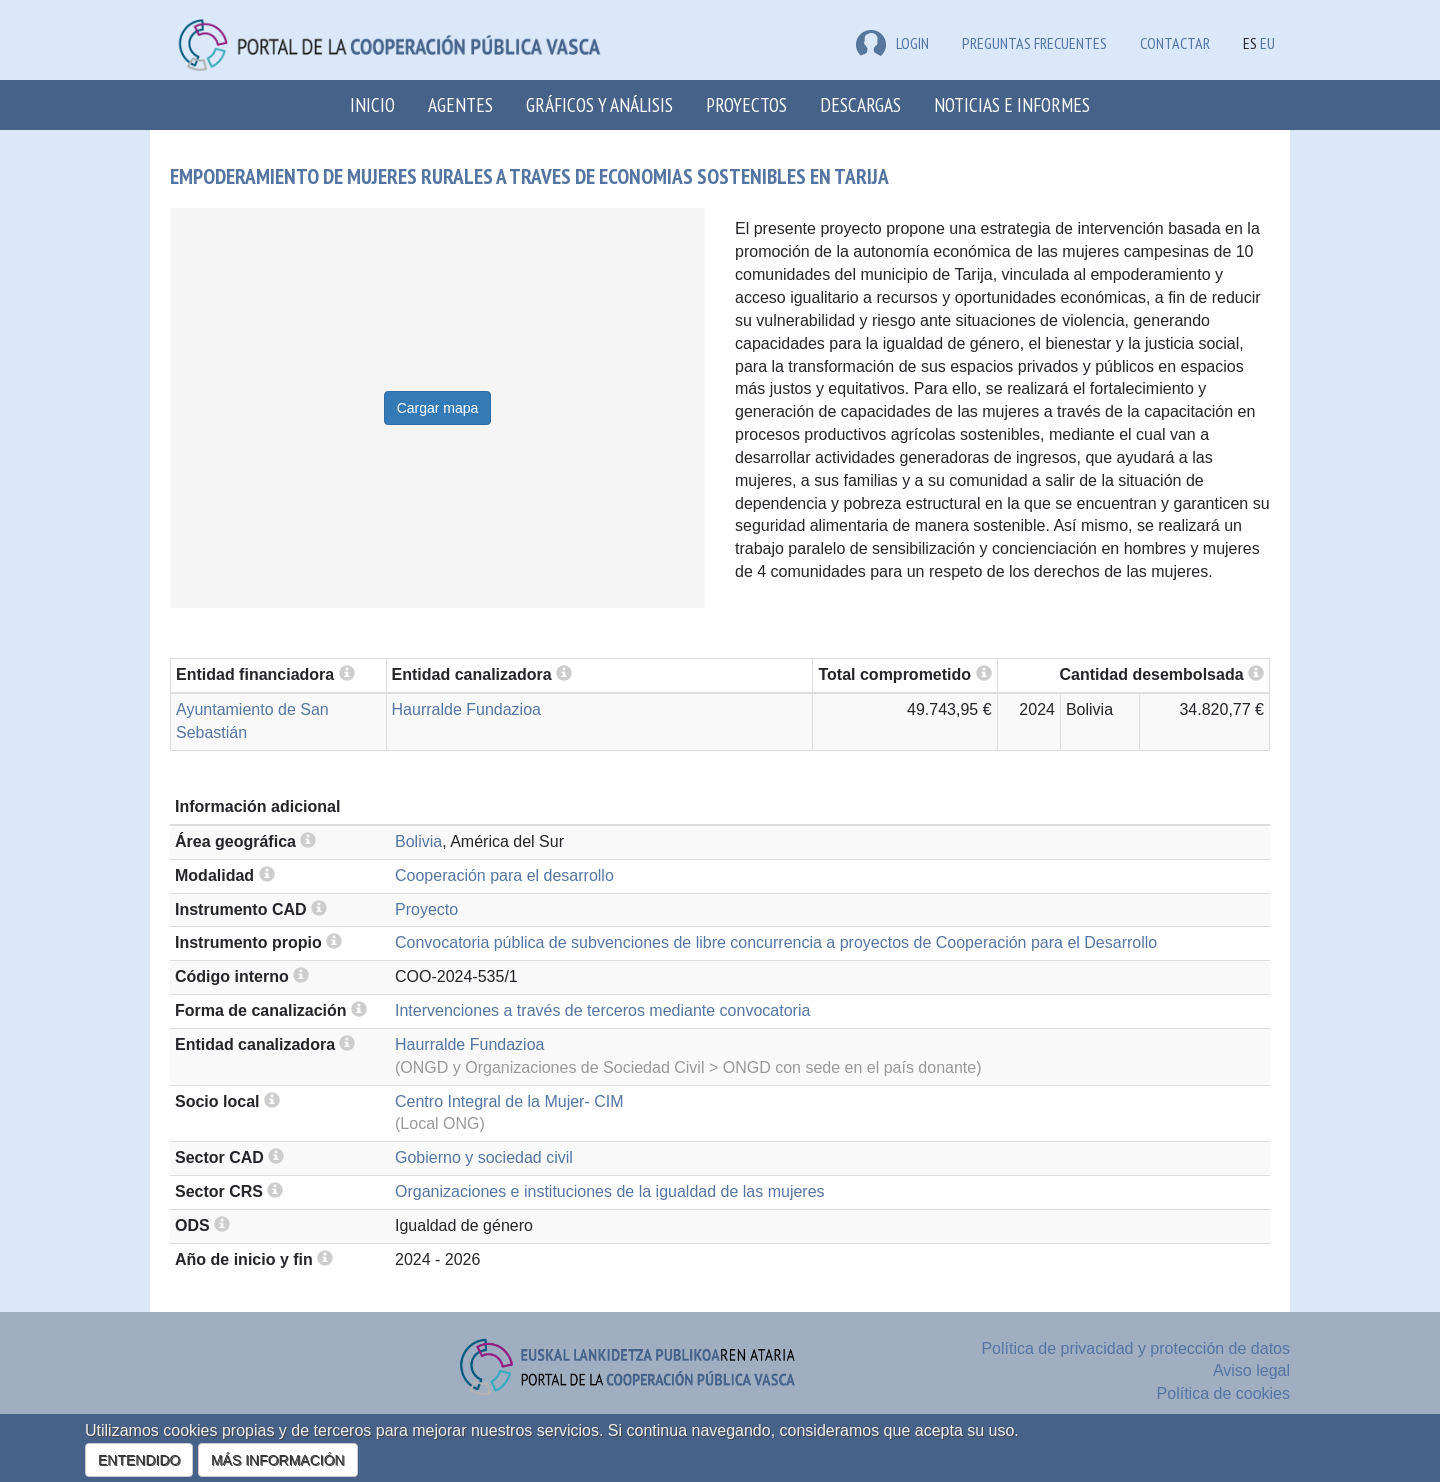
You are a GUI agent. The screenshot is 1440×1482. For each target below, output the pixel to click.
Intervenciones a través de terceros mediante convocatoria (602, 1010)
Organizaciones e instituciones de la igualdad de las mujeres (610, 1191)
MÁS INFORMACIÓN (278, 1460)
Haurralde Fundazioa (466, 709)
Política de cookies (1223, 1393)
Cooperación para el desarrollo (504, 875)
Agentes (460, 104)
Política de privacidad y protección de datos (1135, 1348)
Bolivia (418, 841)
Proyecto (426, 909)
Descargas (860, 104)
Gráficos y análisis (599, 104)
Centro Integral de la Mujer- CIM (509, 1101)
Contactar (1175, 43)
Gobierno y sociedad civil (484, 1157)
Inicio (372, 104)
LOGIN (892, 43)
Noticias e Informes (1012, 104)
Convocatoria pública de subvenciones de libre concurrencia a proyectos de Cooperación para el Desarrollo (776, 942)
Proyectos (746, 104)
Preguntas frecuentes (1034, 43)
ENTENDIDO (139, 1460)
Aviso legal (1251, 1370)
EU (1267, 43)
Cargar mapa (438, 408)
